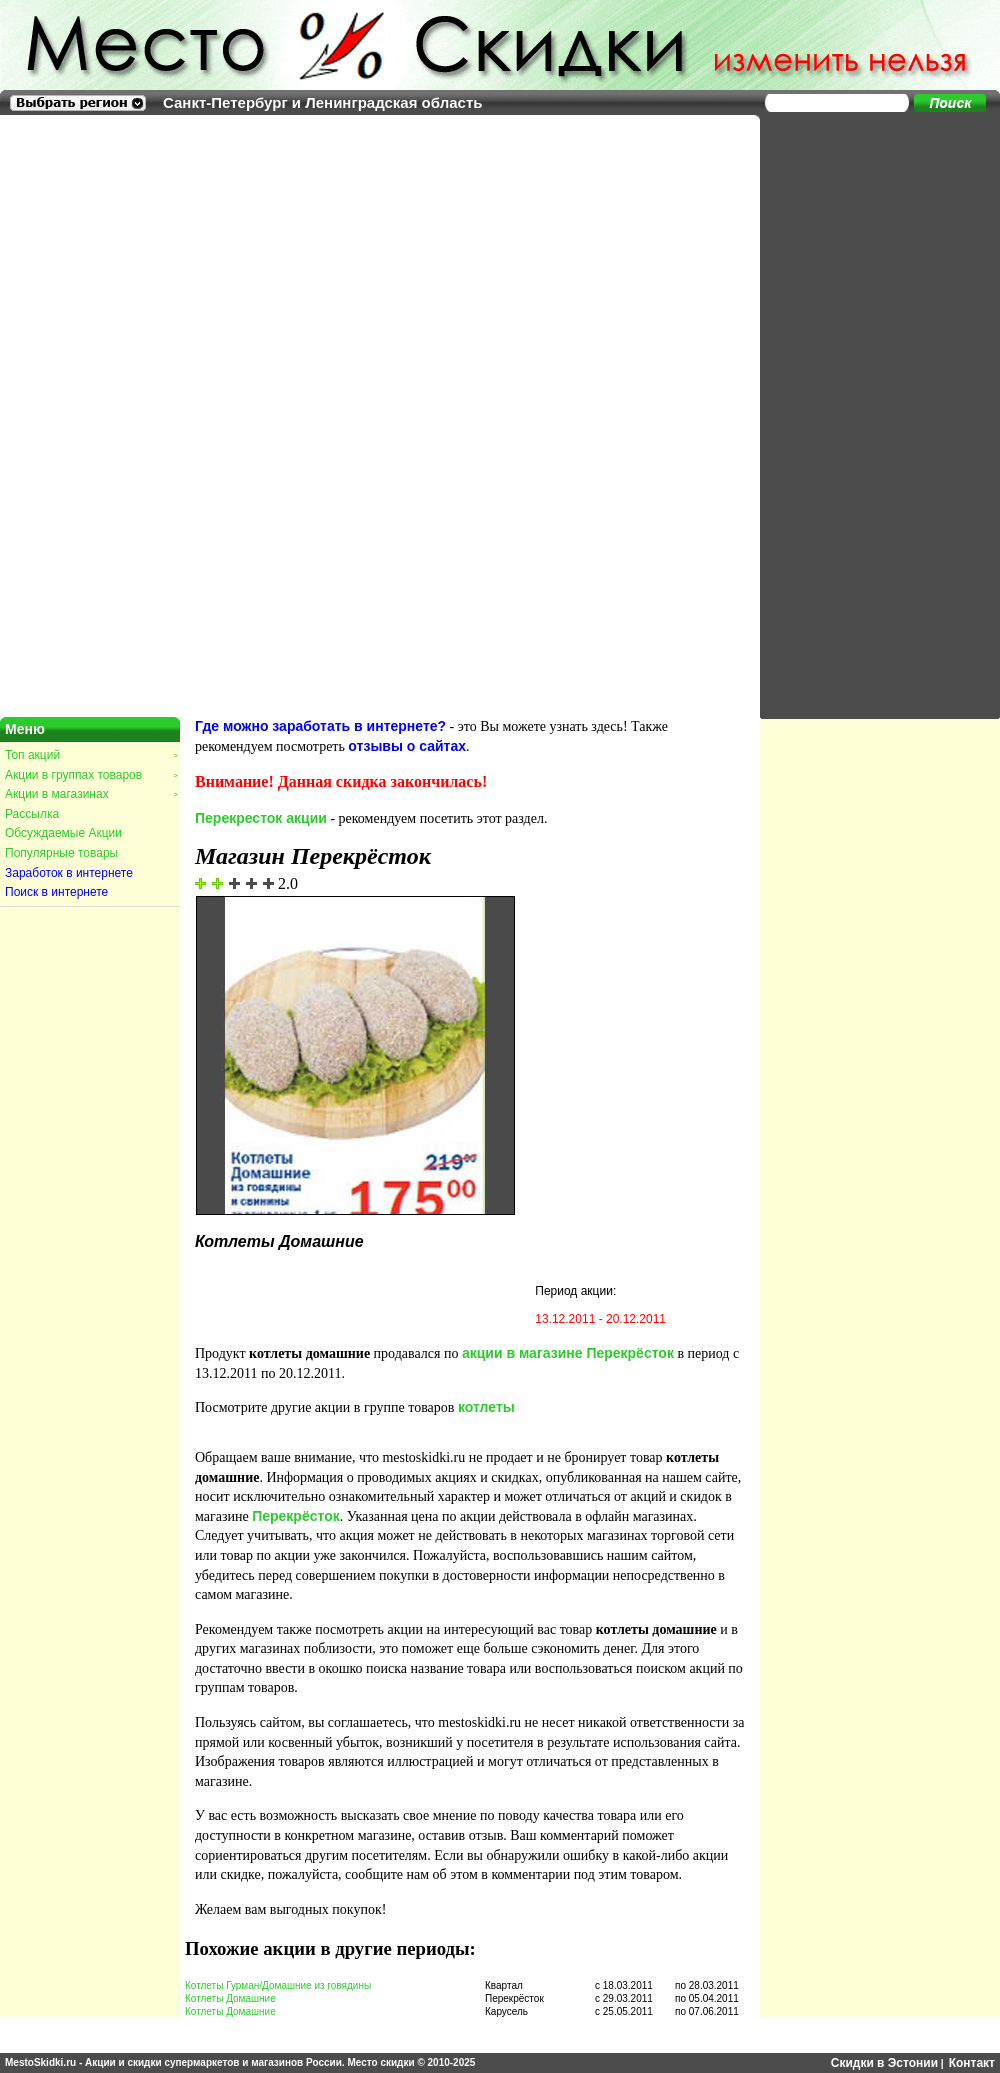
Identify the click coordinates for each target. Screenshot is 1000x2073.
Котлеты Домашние (230, 1998)
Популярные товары (61, 853)
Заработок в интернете (69, 873)
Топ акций (91, 755)
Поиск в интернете (56, 892)
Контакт (972, 2063)
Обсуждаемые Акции (63, 833)
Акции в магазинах (91, 794)
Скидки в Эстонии (884, 2063)
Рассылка (32, 814)
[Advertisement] (830, 415)
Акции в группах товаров (91, 775)
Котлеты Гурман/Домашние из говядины (278, 1985)
